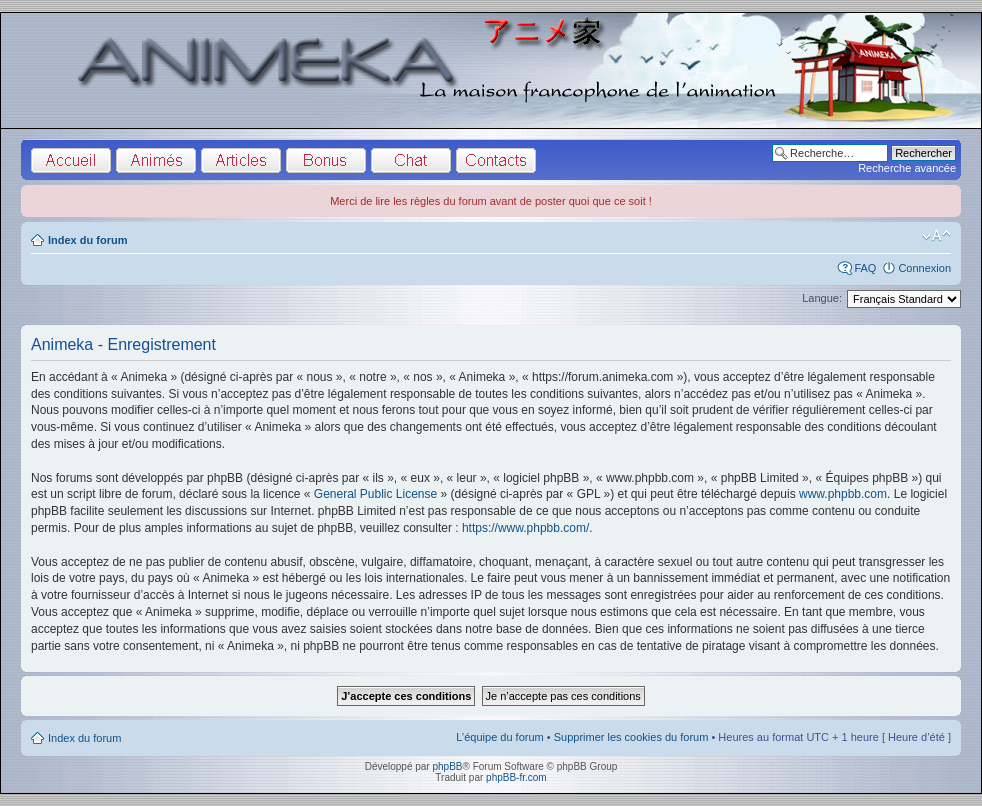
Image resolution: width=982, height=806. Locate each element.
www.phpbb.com (843, 494)
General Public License (375, 494)
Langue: (822, 298)
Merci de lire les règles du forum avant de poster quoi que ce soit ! (491, 201)
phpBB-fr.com (516, 777)
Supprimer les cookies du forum (631, 737)
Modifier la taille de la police (936, 236)
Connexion (924, 268)
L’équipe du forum (499, 737)
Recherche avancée (907, 168)
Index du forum (87, 240)
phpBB (447, 766)
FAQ (865, 268)
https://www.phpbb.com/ (525, 528)
